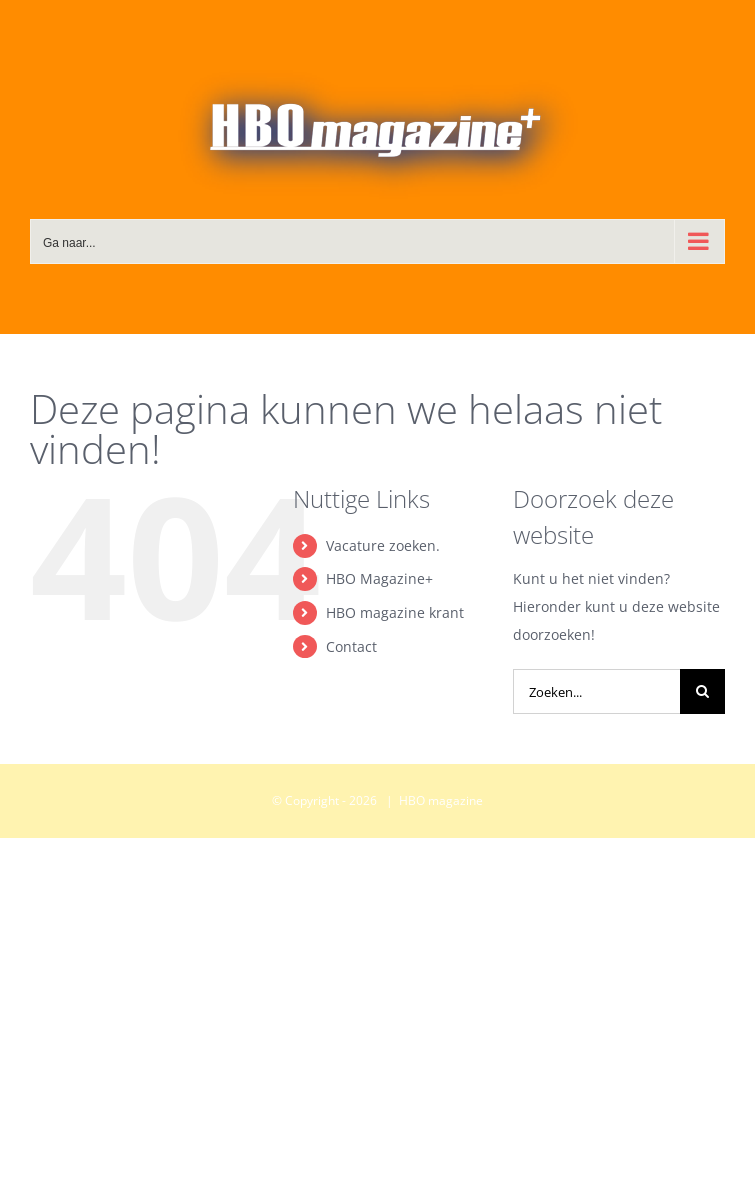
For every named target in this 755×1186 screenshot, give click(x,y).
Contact (351, 646)
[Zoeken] (702, 691)
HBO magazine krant (395, 612)
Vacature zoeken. (383, 545)
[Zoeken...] (596, 691)
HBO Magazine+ (379, 578)
